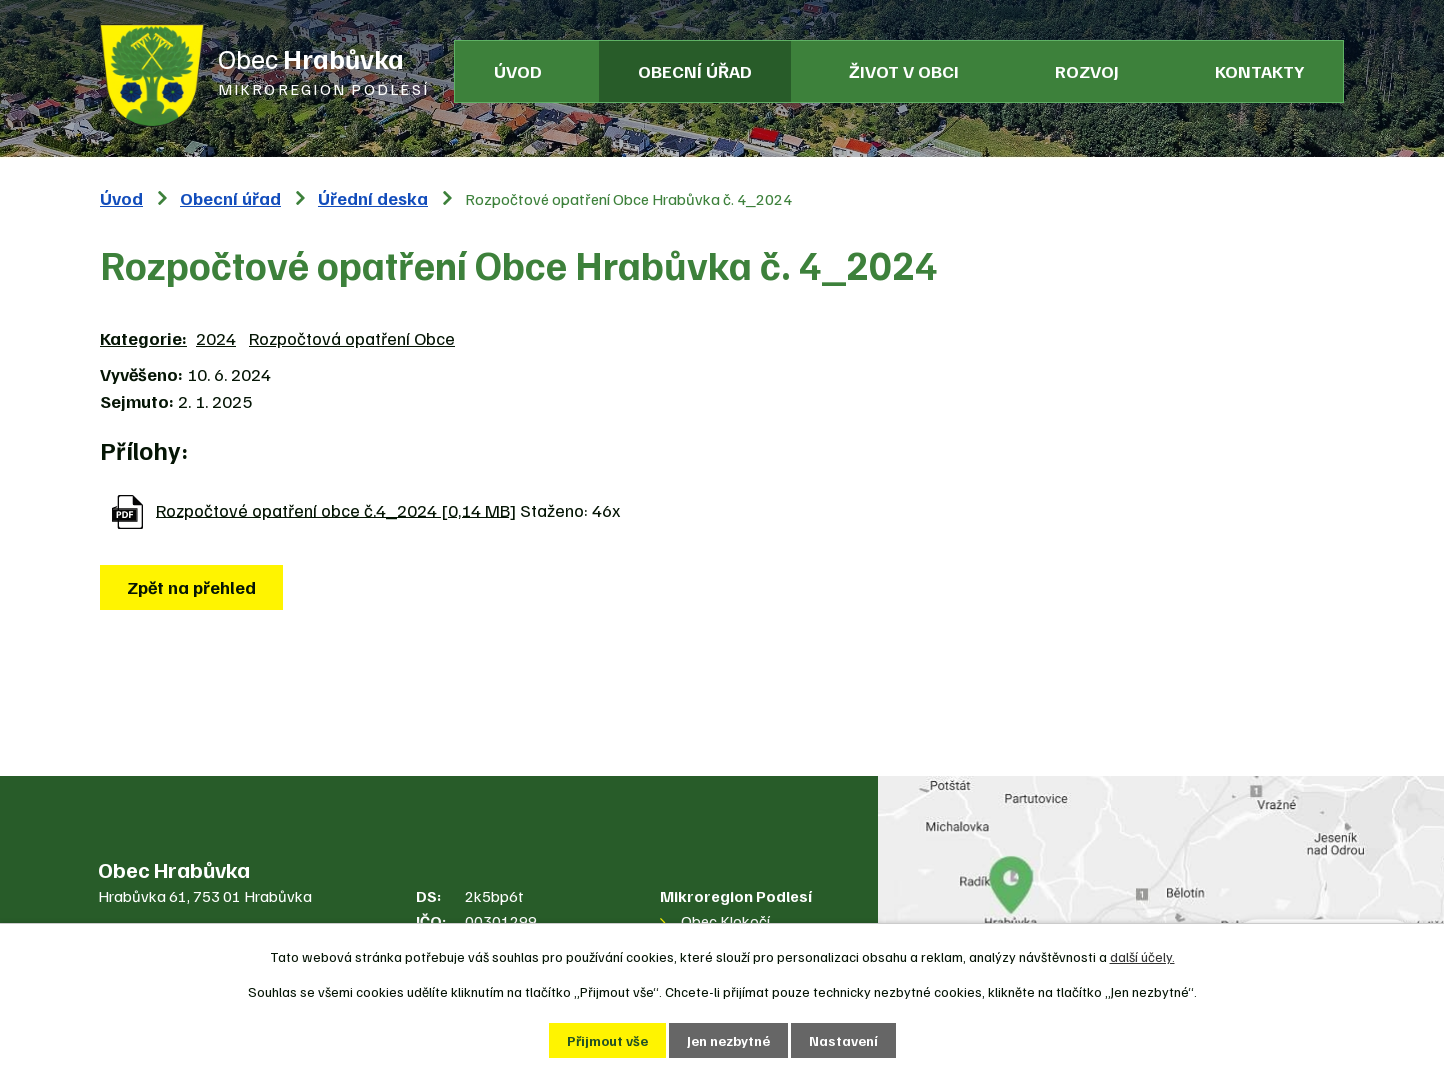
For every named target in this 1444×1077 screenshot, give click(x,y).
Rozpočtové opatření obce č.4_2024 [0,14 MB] (336, 509)
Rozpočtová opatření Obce (352, 338)
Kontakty (1259, 71)
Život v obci (904, 71)
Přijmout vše (607, 1040)
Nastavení (843, 1040)
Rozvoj (1087, 71)
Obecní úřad (695, 71)
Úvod (518, 71)
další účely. (1142, 956)
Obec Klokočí (725, 921)
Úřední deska (373, 198)
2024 (216, 338)
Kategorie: (143, 338)
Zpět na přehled (191, 587)
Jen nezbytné (728, 1040)
